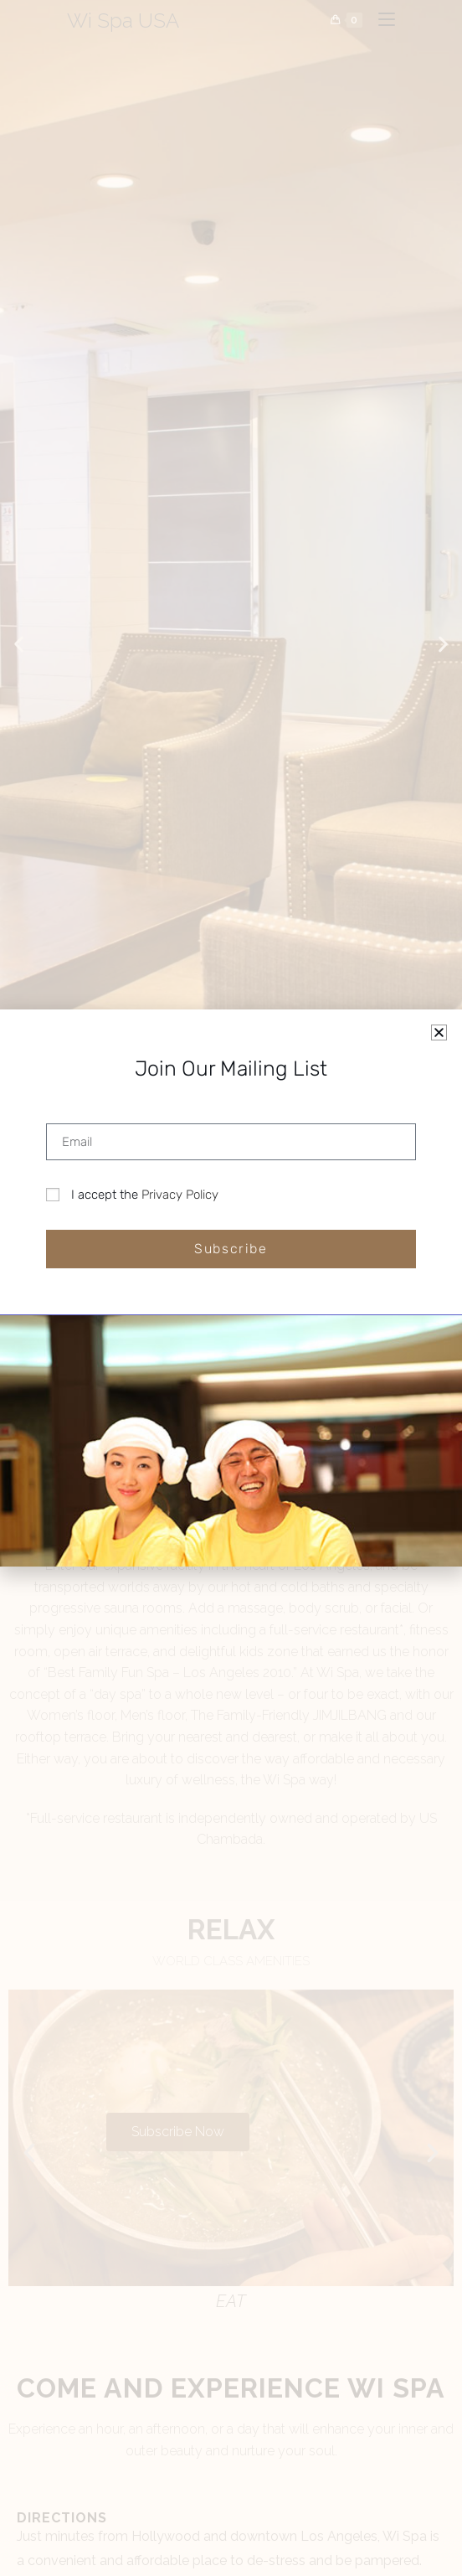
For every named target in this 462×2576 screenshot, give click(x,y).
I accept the (144, 1194)
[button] (439, 1032)
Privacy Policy (179, 1194)
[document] (231, 1288)
